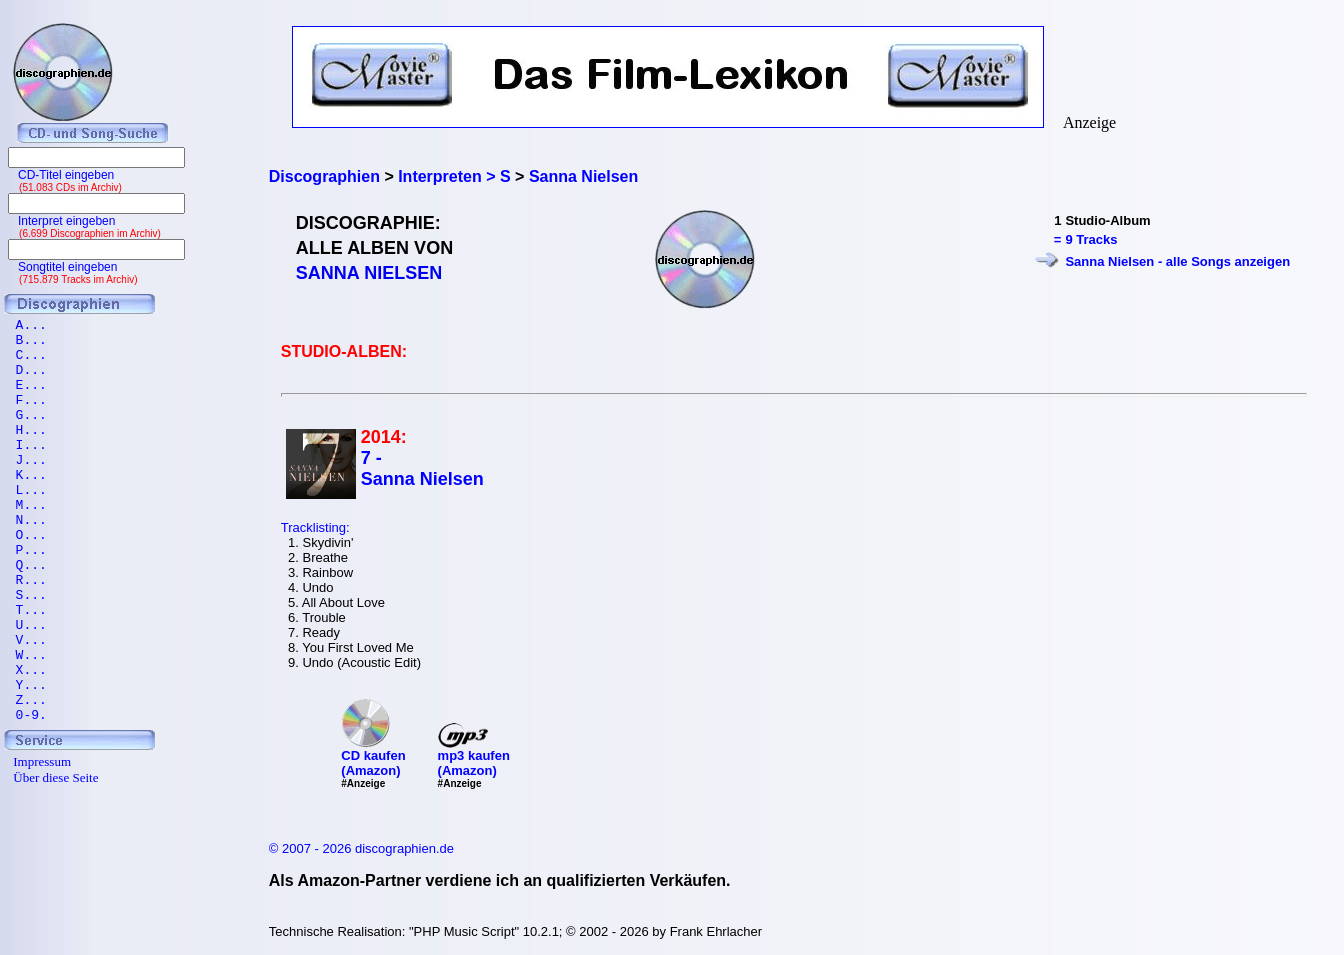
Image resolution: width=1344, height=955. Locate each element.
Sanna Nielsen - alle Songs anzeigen (1177, 261)
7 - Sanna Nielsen (422, 468)
